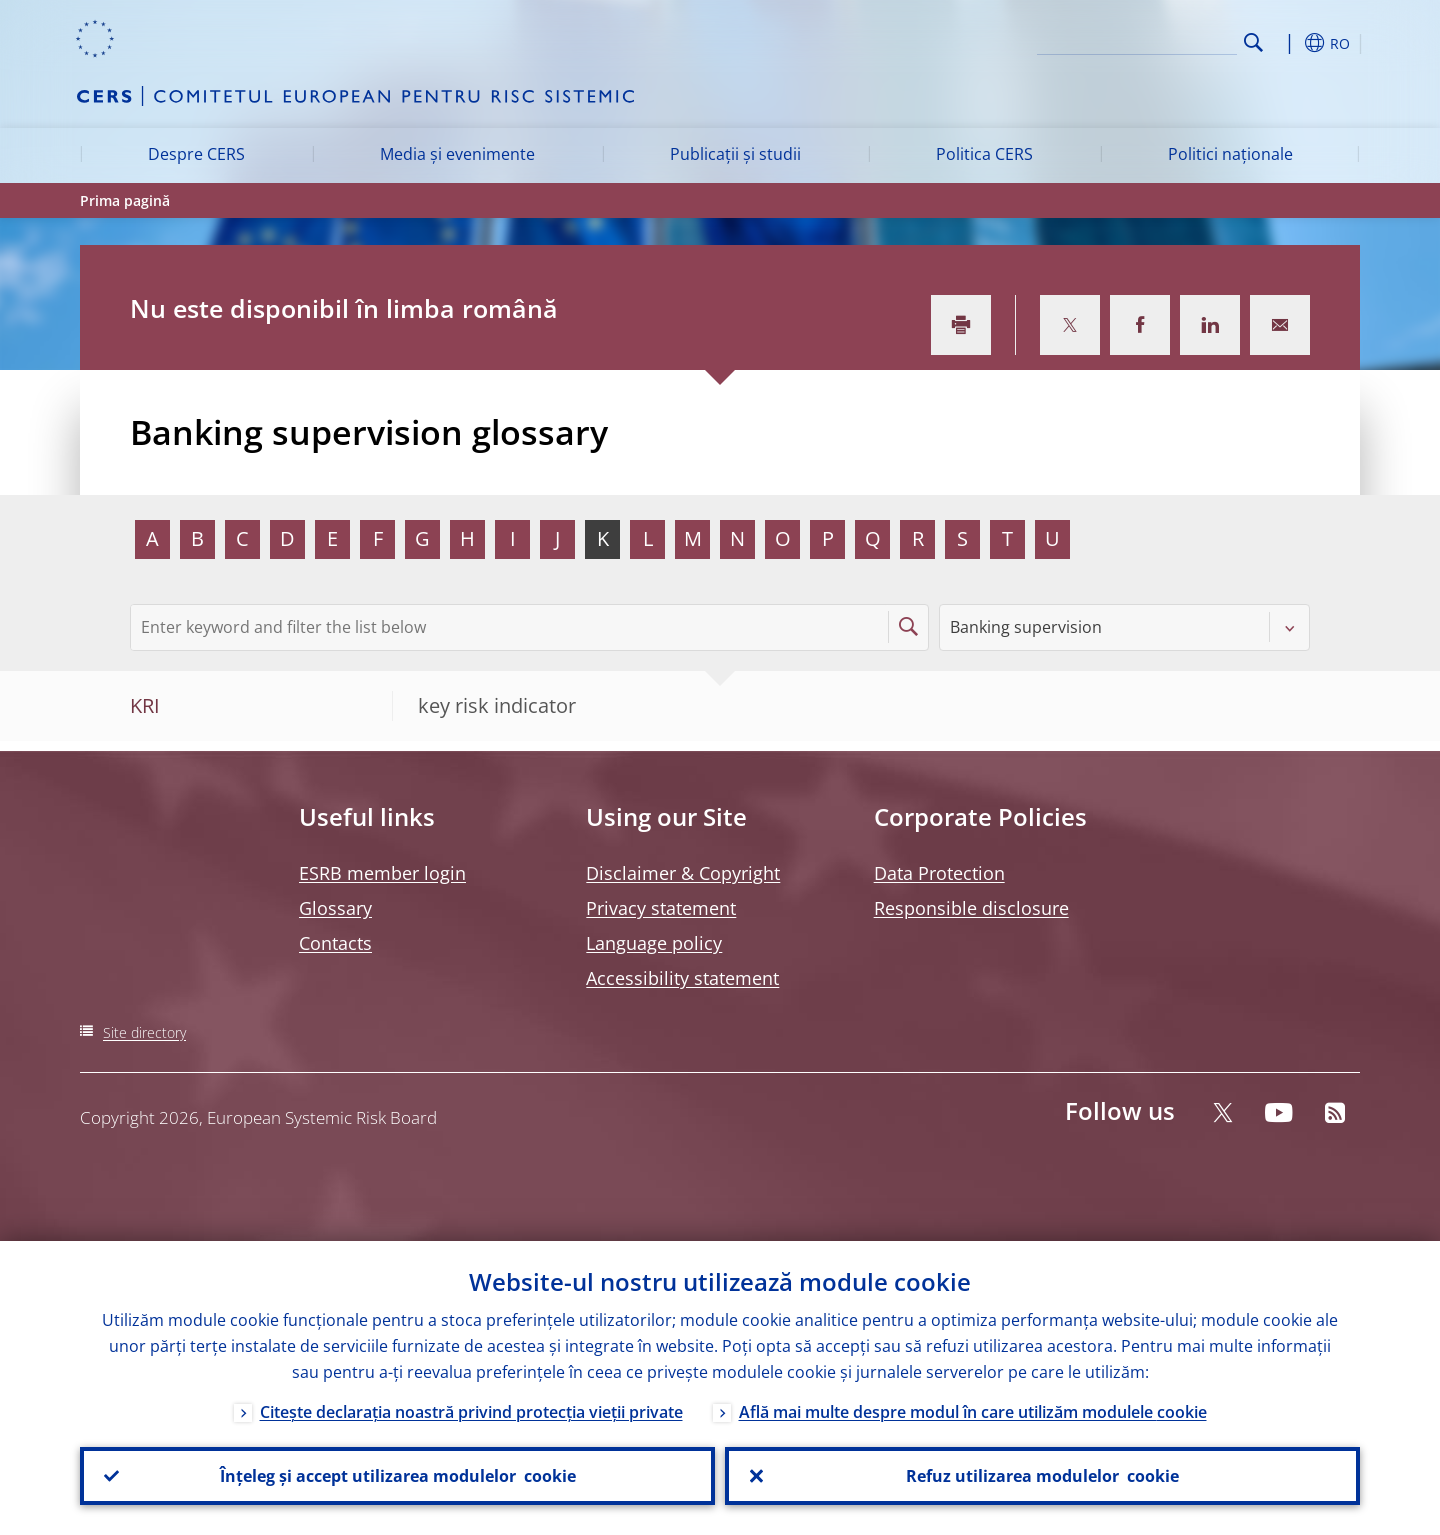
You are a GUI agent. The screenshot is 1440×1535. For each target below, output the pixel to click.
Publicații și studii (735, 154)
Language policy (654, 943)
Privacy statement (661, 908)
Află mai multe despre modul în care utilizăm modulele (973, 1412)
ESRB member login (382, 873)
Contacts (335, 943)
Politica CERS (984, 154)
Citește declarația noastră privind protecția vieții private (471, 1412)
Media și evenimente (457, 154)
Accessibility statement (682, 978)
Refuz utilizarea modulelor (1042, 1476)
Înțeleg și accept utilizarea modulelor (398, 1476)
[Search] (1137, 40)
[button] (1290, 43)
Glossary (335, 908)
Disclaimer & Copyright (683, 873)
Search (1253, 42)
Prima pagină (125, 200)
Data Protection (939, 873)
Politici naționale (1230, 154)
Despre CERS (196, 154)
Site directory (144, 1032)
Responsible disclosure (971, 908)
